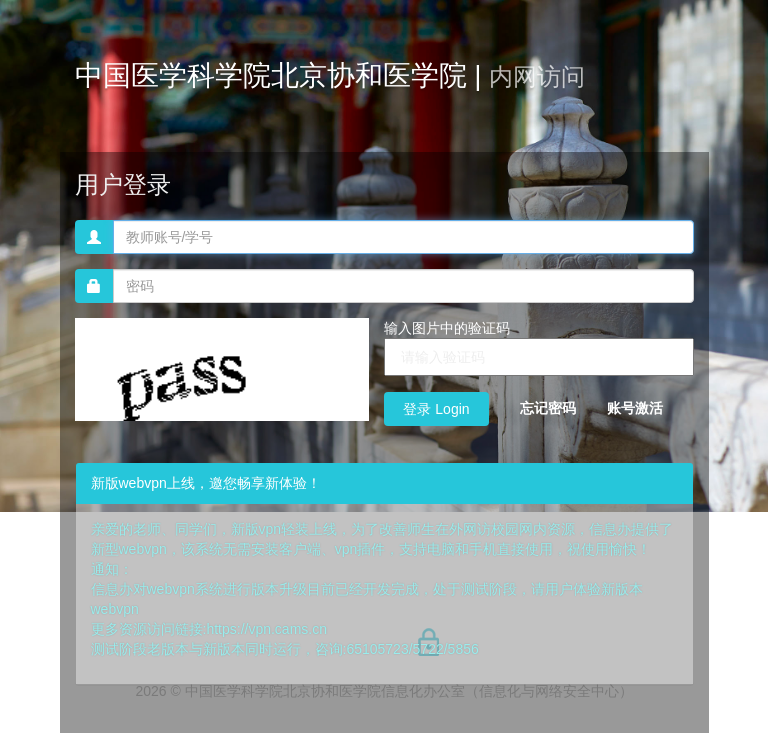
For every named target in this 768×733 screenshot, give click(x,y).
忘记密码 (548, 408)
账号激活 (635, 408)
